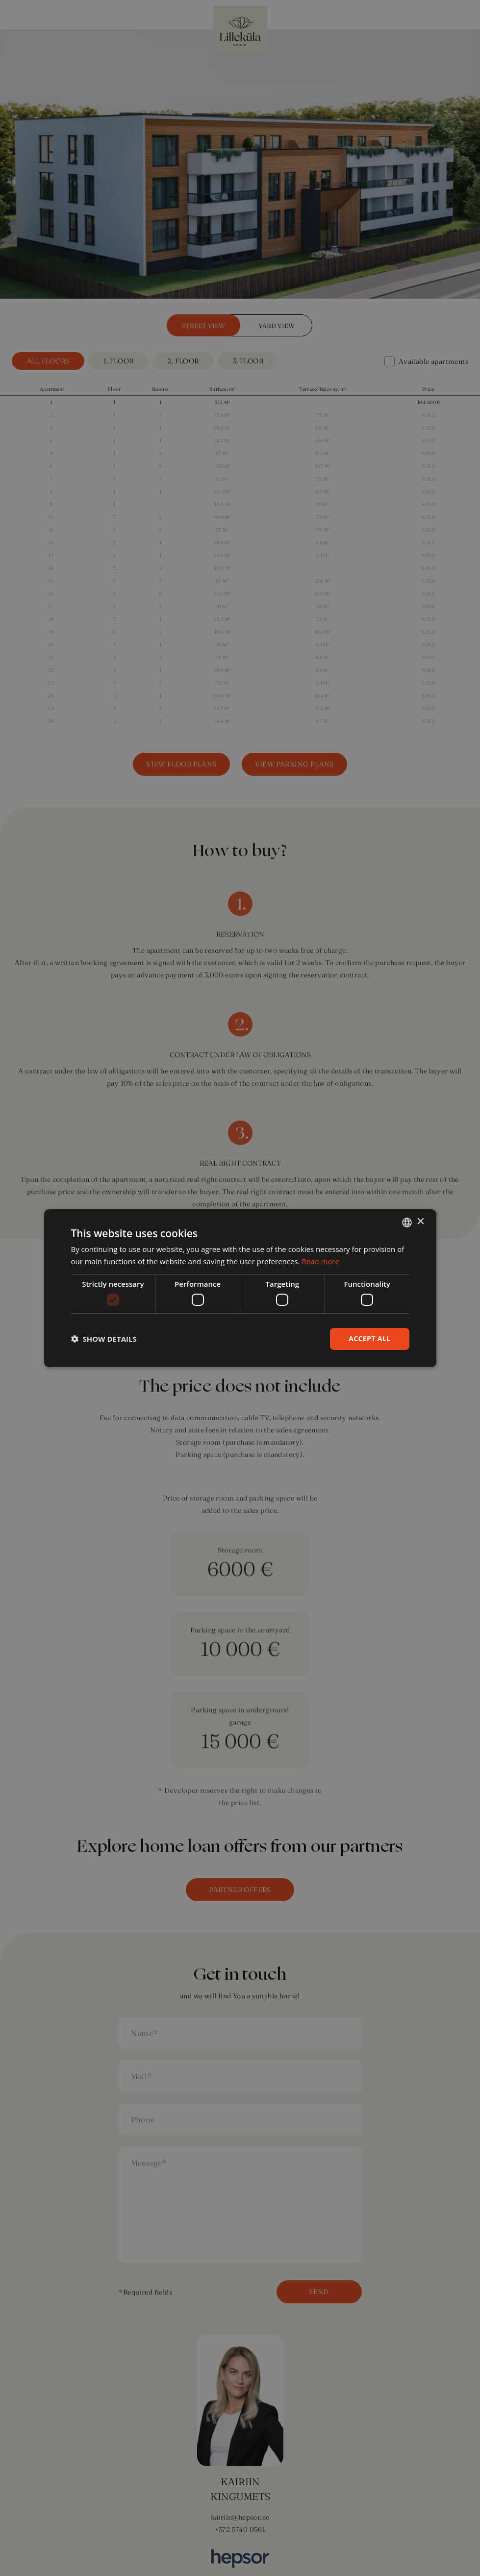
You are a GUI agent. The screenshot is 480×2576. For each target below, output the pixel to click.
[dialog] (240, 1288)
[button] (104, 1338)
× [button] (420, 1221)
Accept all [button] (369, 1338)
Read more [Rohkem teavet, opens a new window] (320, 1261)
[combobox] (407, 1222)
